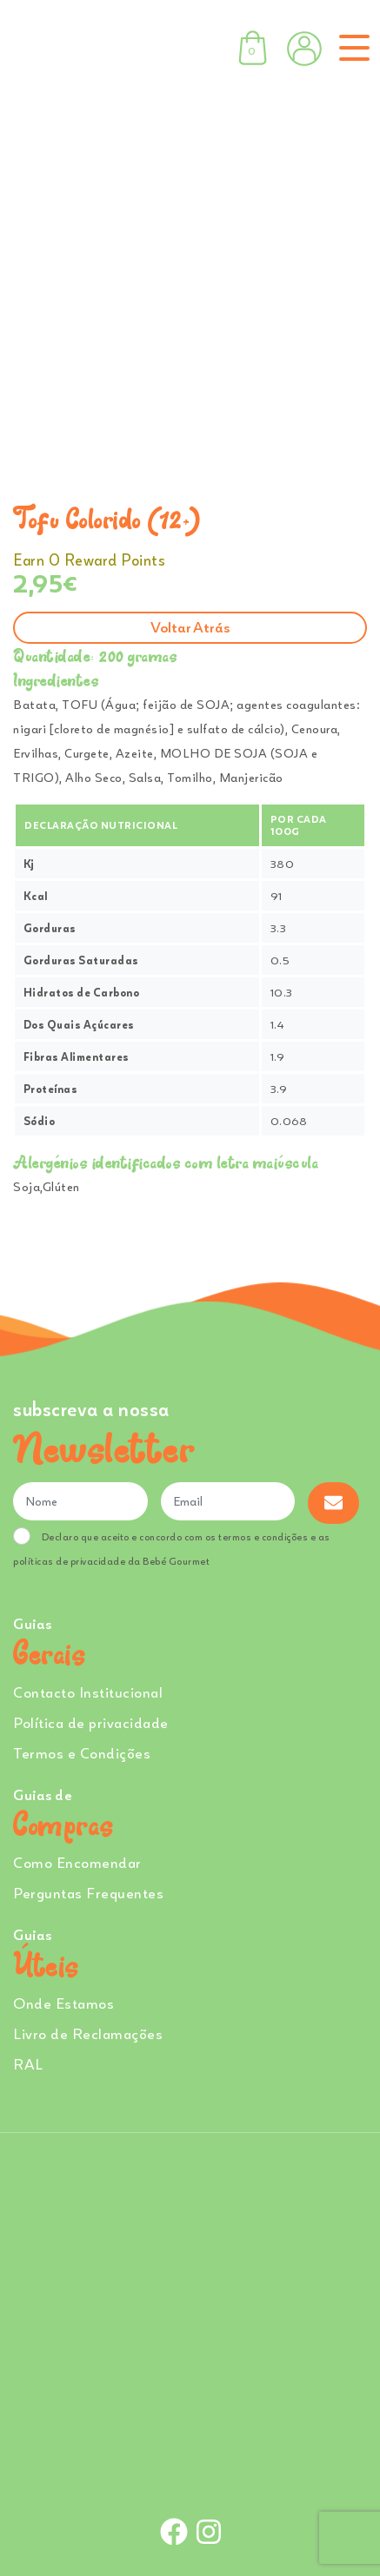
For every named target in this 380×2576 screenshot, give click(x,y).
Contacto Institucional (88, 1692)
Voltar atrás (190, 627)
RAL (28, 2064)
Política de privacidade (91, 1722)
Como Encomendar (77, 1862)
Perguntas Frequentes (88, 1893)
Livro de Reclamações (88, 2033)
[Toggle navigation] (350, 48)
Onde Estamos (63, 2003)
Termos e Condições (81, 1753)
